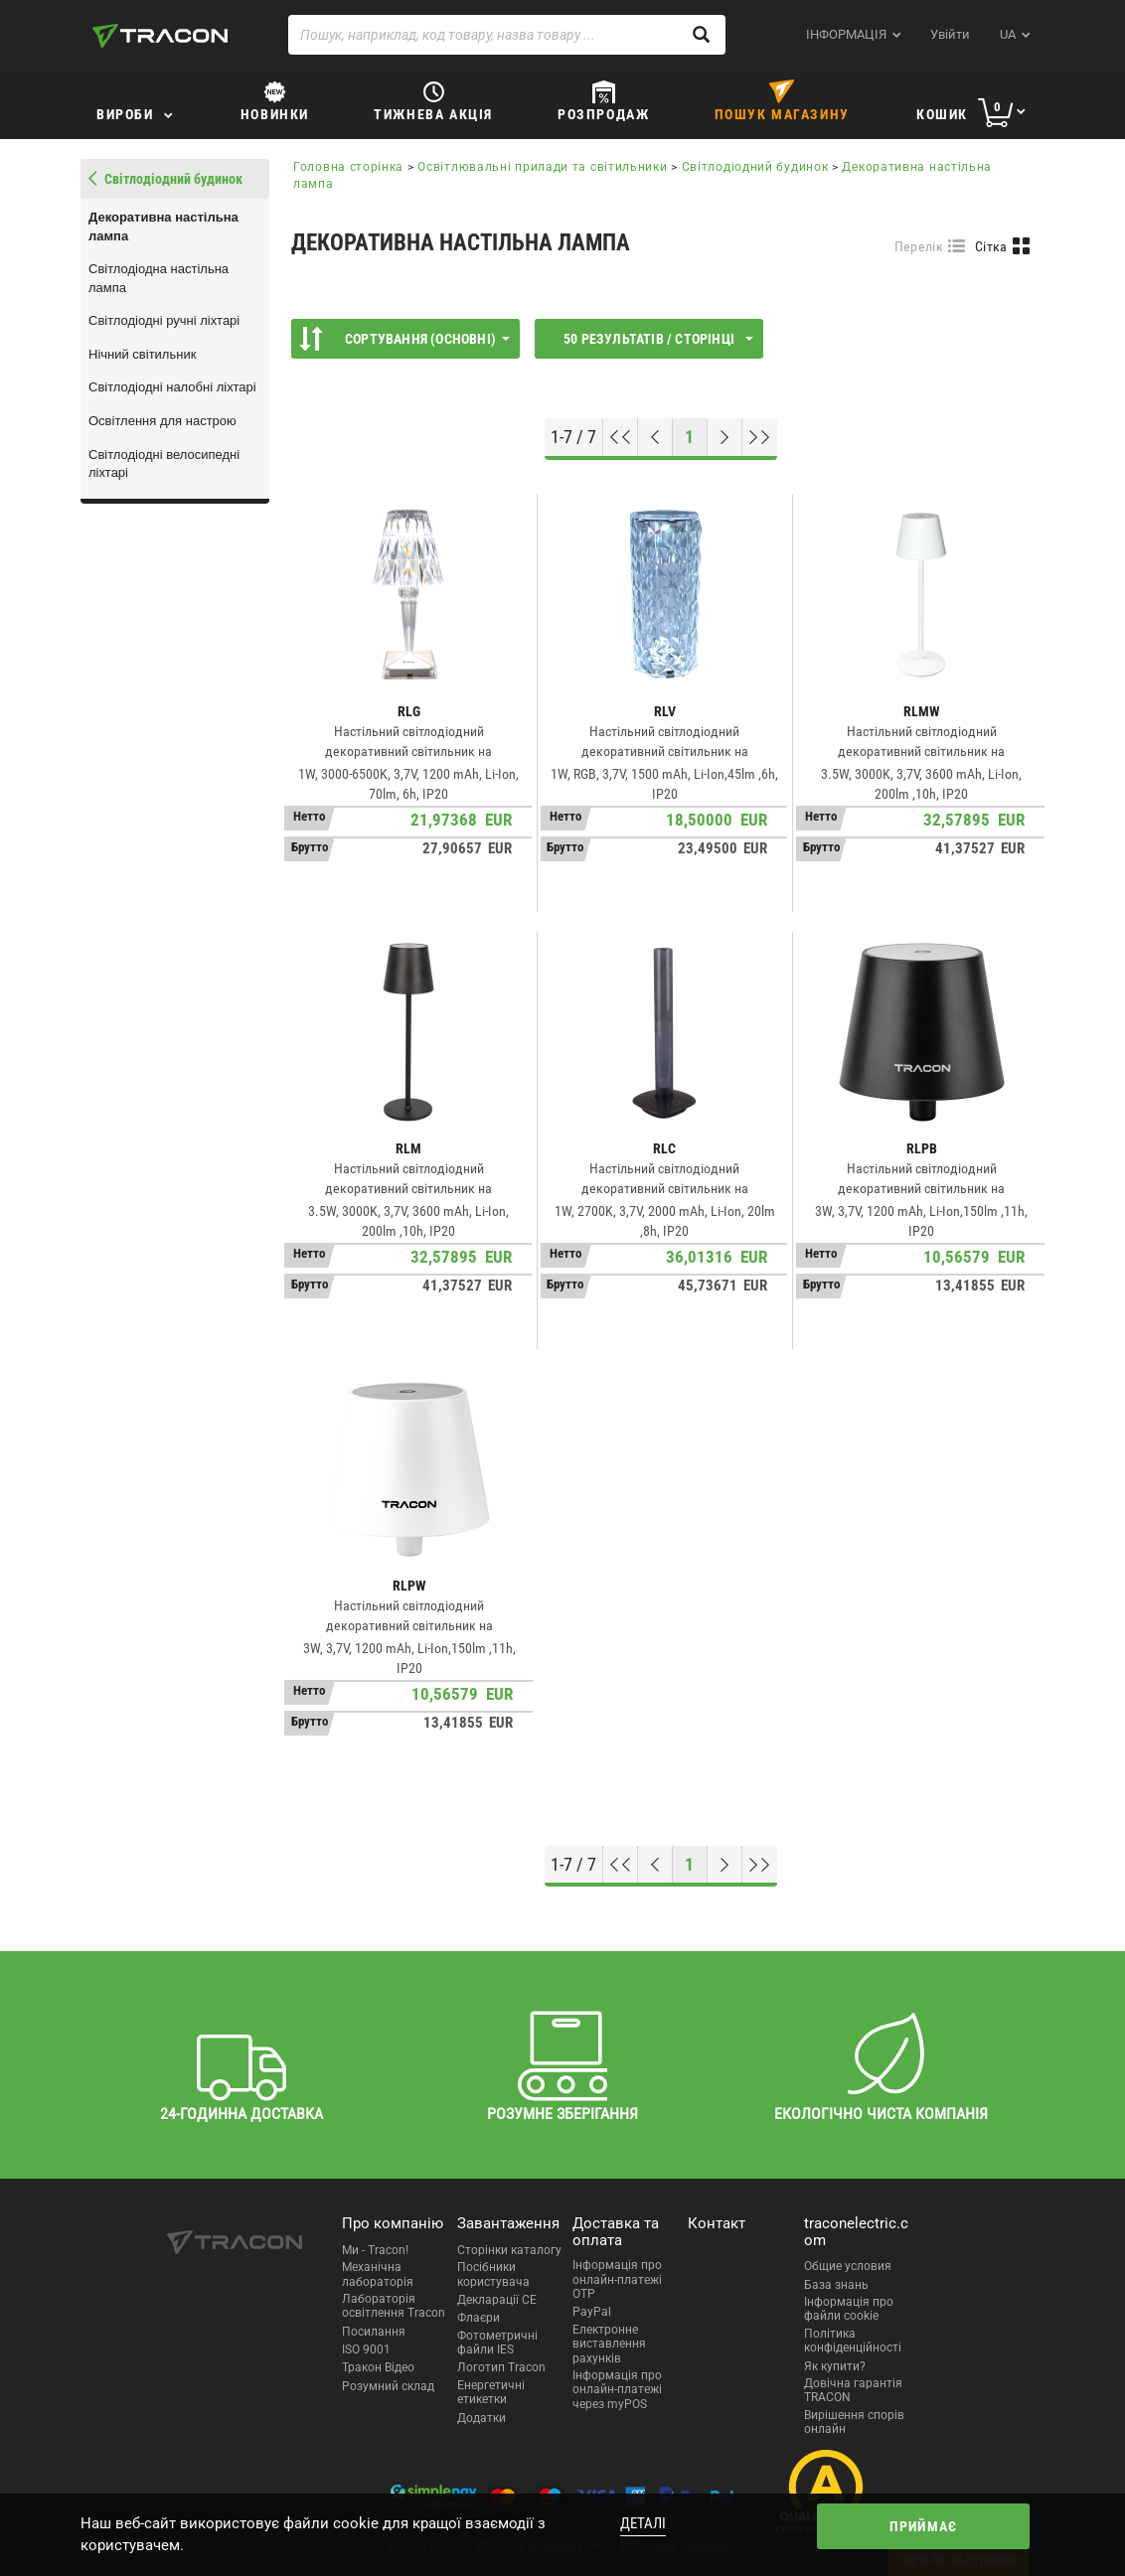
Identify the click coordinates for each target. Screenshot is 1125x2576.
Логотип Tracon (501, 2367)
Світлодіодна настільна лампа (158, 278)
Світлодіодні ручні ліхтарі (164, 320)
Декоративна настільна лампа (163, 226)
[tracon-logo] (160, 36)
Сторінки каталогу (509, 2250)
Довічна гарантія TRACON (853, 2390)
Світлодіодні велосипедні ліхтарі (164, 464)
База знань (836, 2285)
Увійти (950, 34)
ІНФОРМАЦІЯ (846, 34)
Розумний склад (388, 2386)
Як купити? (835, 2366)
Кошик (942, 114)
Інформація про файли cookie (848, 2309)
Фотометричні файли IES (497, 2342)
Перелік (918, 246)
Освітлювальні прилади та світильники (542, 167)
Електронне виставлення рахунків (609, 2344)
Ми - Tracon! (375, 2250)
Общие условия (847, 2266)
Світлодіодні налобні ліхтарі (172, 386)
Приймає (923, 2526)
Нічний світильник (142, 354)
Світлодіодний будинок (755, 167)
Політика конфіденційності (852, 2340)
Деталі (643, 2523)
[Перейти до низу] (759, 437)
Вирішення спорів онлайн (854, 2422)
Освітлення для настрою (162, 420)
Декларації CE (497, 2300)
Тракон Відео (378, 2367)
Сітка (991, 246)
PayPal (591, 2312)
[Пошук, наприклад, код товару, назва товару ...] (506, 35)
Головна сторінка (348, 167)
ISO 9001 (366, 2349)
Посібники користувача (493, 2274)
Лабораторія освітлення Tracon (393, 2306)
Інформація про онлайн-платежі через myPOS (617, 2389)
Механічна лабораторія (377, 2274)
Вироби (125, 114)
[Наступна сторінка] (725, 437)
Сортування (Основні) (404, 339)
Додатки (481, 2418)
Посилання (373, 2332)
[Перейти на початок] (620, 437)
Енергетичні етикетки (491, 2392)
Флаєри (478, 2318)
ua (1008, 34)
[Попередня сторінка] (655, 437)
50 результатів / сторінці (658, 339)
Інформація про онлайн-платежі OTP (617, 2279)
